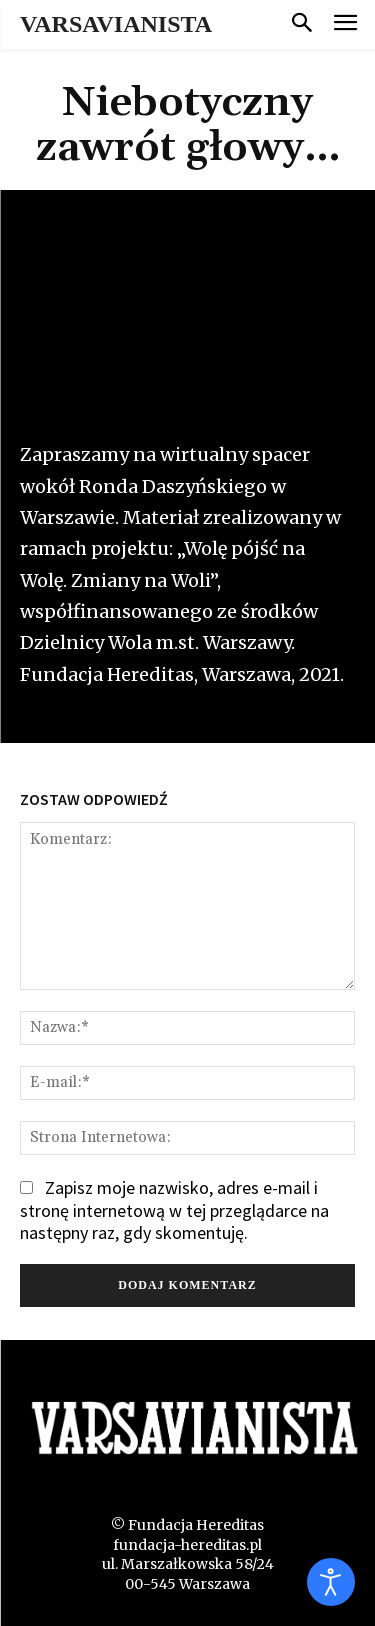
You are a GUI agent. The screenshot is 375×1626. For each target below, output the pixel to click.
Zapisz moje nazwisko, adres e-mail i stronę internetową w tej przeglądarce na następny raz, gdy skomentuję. (174, 1210)
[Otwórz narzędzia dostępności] (331, 1582)
